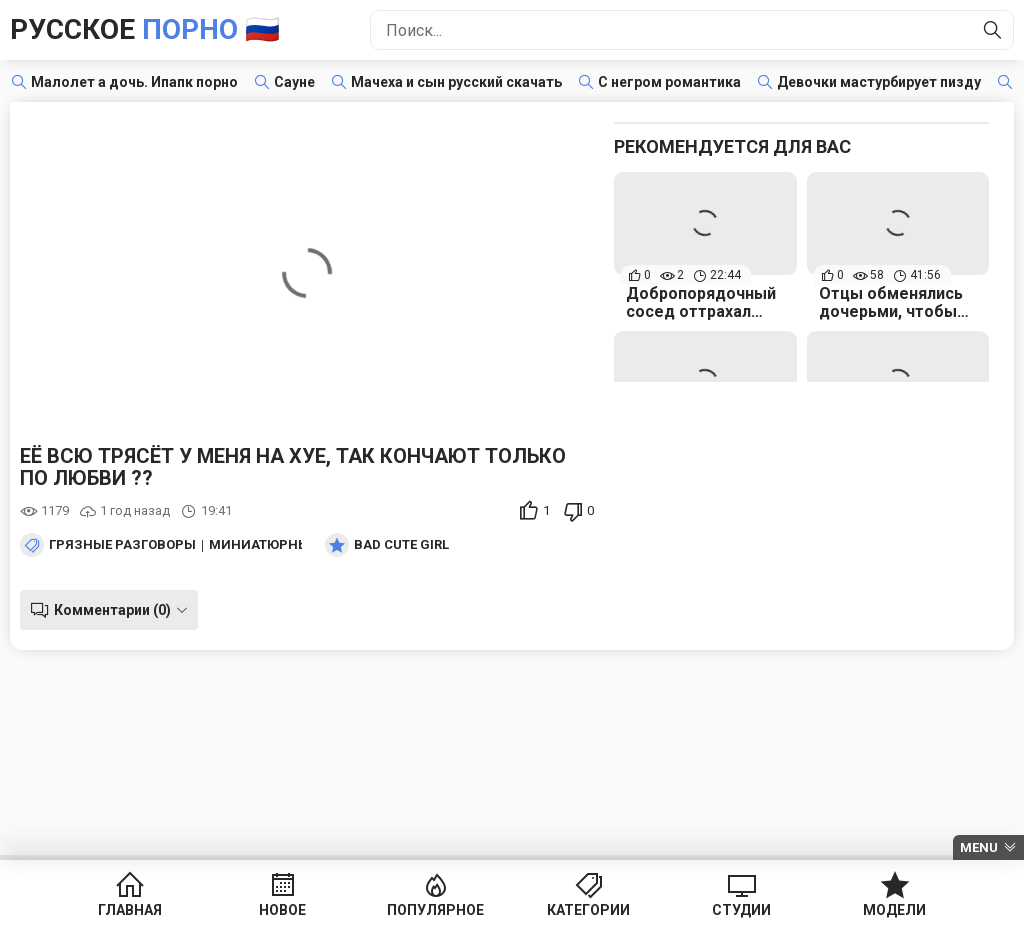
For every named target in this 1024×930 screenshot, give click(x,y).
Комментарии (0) (112, 610)
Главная (130, 910)
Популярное (435, 910)
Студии (741, 910)
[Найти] (993, 30)
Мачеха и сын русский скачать (456, 82)
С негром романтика (669, 82)
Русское (145, 29)
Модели (894, 910)
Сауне (294, 82)
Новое (282, 910)
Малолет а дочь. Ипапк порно (134, 82)
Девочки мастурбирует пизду (879, 82)
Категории (588, 910)
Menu (979, 847)
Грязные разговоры (122, 545)
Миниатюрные (263, 545)
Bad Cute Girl (401, 545)
